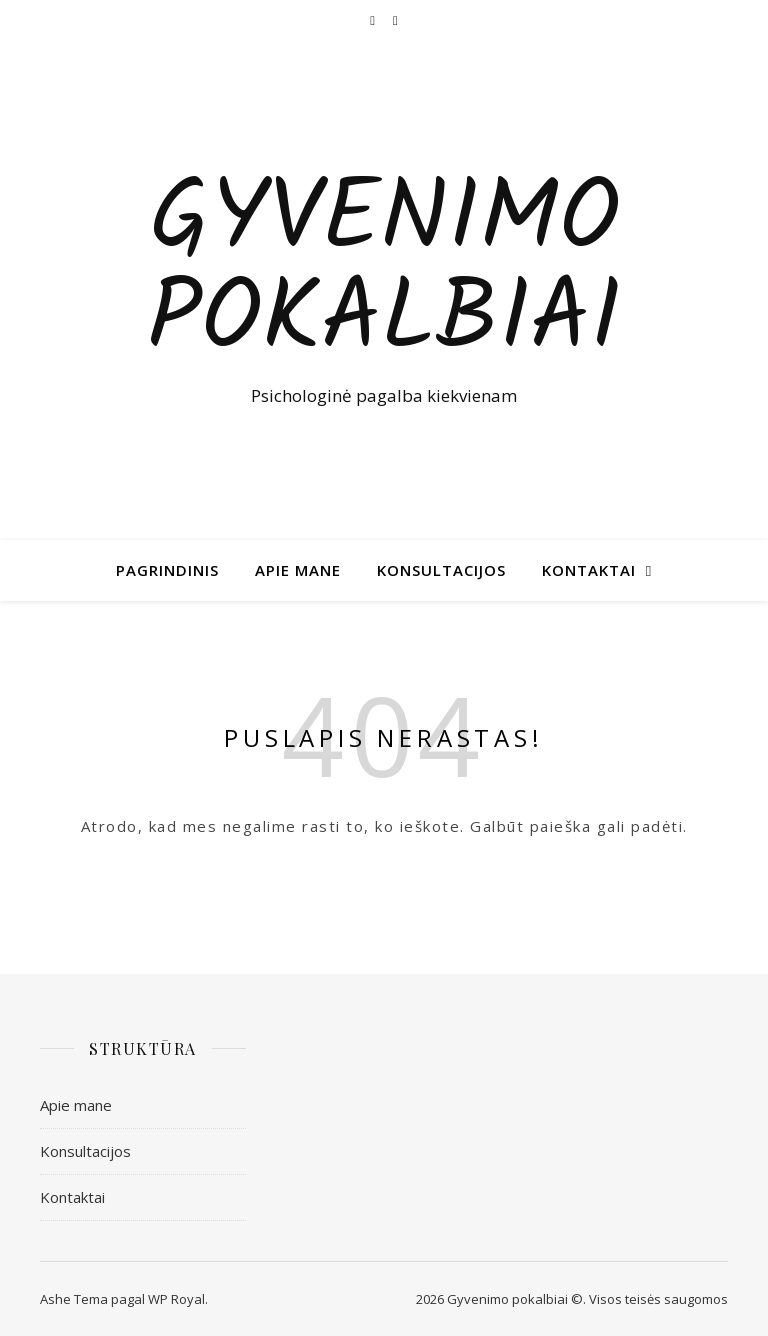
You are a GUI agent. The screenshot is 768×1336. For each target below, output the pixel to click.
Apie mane (298, 570)
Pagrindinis (167, 570)
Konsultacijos (441, 570)
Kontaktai (589, 570)
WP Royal (176, 1299)
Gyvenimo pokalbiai (384, 272)
